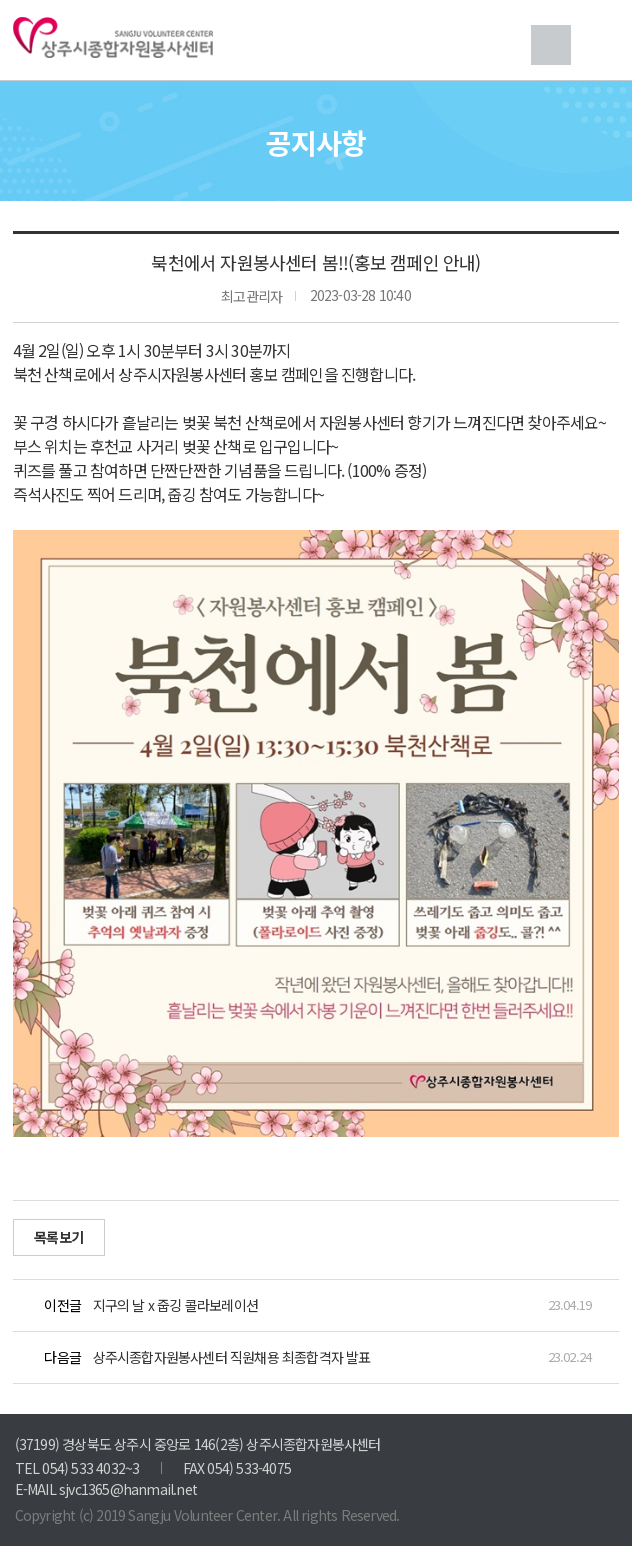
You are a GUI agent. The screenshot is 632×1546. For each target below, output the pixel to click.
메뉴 (599, 45)
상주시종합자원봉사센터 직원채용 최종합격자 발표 (232, 1357)
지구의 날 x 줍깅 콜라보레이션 (175, 1305)
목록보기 (58, 1237)
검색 (551, 45)
